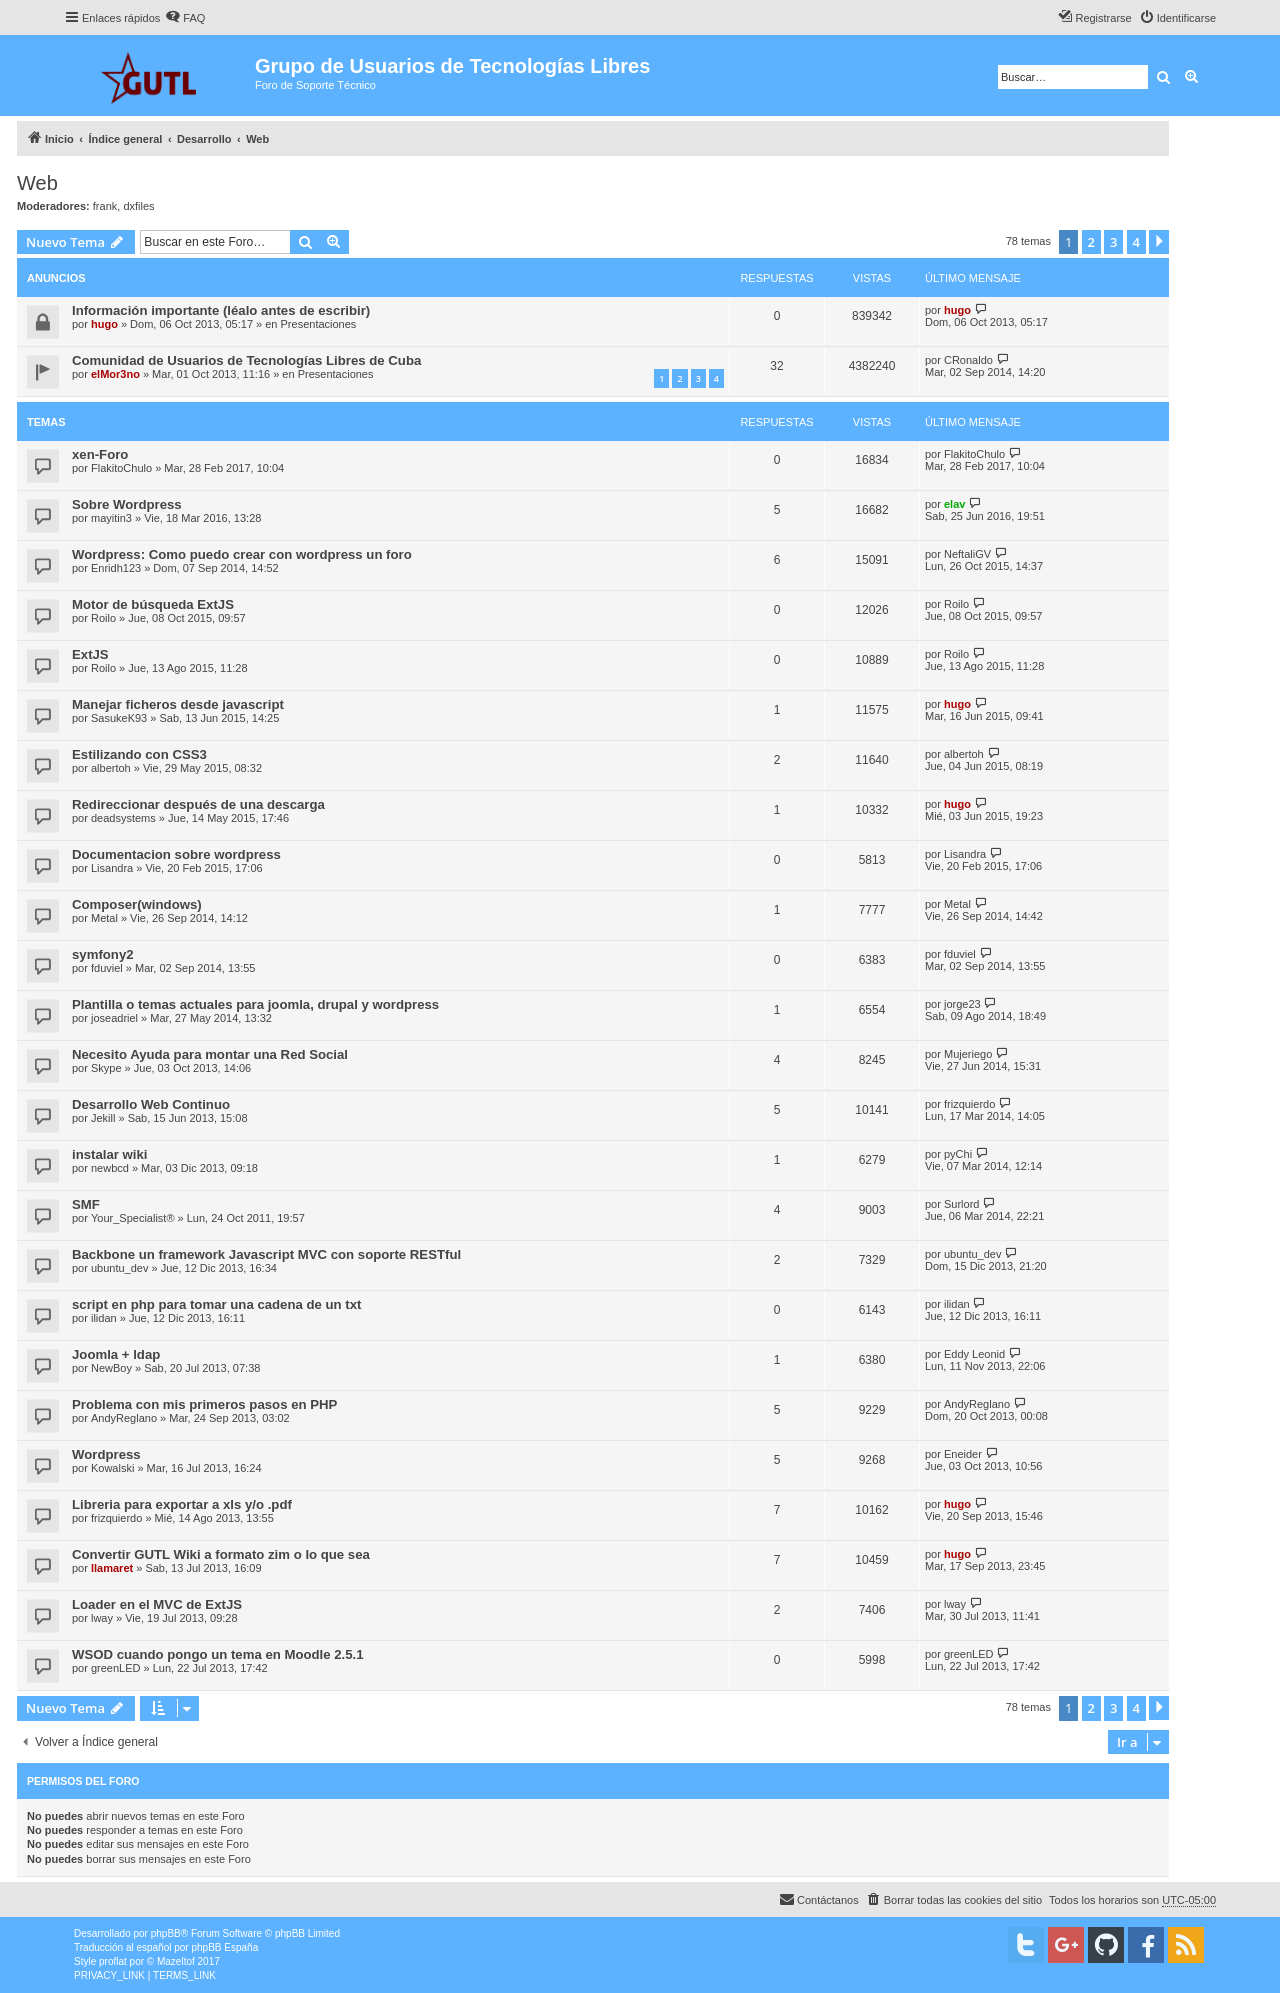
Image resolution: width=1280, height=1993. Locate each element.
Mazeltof (176, 1961)
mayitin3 (111, 518)
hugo (104, 324)
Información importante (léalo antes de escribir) (221, 310)
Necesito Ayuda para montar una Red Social (210, 1054)
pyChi (958, 1154)
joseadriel (114, 1018)
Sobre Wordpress (127, 504)
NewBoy (111, 1368)
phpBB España (224, 1947)
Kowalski (112, 1468)
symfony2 (103, 954)
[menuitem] (185, 18)
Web (37, 183)
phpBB (166, 1933)
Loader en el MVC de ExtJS (157, 1604)
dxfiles (138, 206)
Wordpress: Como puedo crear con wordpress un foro (242, 554)
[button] (1159, 242)
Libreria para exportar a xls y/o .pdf (182, 1504)
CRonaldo (968, 360)
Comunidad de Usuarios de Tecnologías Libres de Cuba (246, 360)
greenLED (116, 1668)
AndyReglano (124, 1418)
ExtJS (90, 654)
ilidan (104, 1318)
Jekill (103, 1118)
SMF (86, 1204)
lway (102, 1618)
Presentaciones (319, 324)
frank (105, 206)
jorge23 (962, 1004)
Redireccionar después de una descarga (198, 804)
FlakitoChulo (121, 468)
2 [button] (1091, 242)
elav (954, 504)
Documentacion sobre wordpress (176, 854)
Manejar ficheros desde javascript (178, 704)
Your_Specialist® (133, 1218)
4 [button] (1136, 242)
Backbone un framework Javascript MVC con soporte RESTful (266, 1254)
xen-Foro (100, 454)
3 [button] (1113, 242)
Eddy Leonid (974, 1354)
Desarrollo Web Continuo (151, 1104)
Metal (104, 918)
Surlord (961, 1204)
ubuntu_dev (120, 1268)
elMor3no (115, 374)
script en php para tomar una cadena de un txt (216, 1304)
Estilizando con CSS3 (139, 754)
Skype (106, 1068)
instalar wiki (110, 1154)
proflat (113, 1961)
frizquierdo (969, 1104)
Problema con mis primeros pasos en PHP (204, 1404)
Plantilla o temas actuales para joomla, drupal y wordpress (255, 1004)
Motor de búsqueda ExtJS (153, 604)
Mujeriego (968, 1054)
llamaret (112, 1568)
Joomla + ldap (116, 1354)
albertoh (111, 768)
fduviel (107, 968)
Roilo (103, 618)
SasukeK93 (119, 718)
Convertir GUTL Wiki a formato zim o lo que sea (221, 1554)
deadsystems (123, 818)
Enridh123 (116, 568)
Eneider (963, 1454)
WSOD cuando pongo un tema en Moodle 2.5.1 (218, 1654)
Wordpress (106, 1454)
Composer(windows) (137, 904)
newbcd (110, 1168)
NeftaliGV (967, 554)
